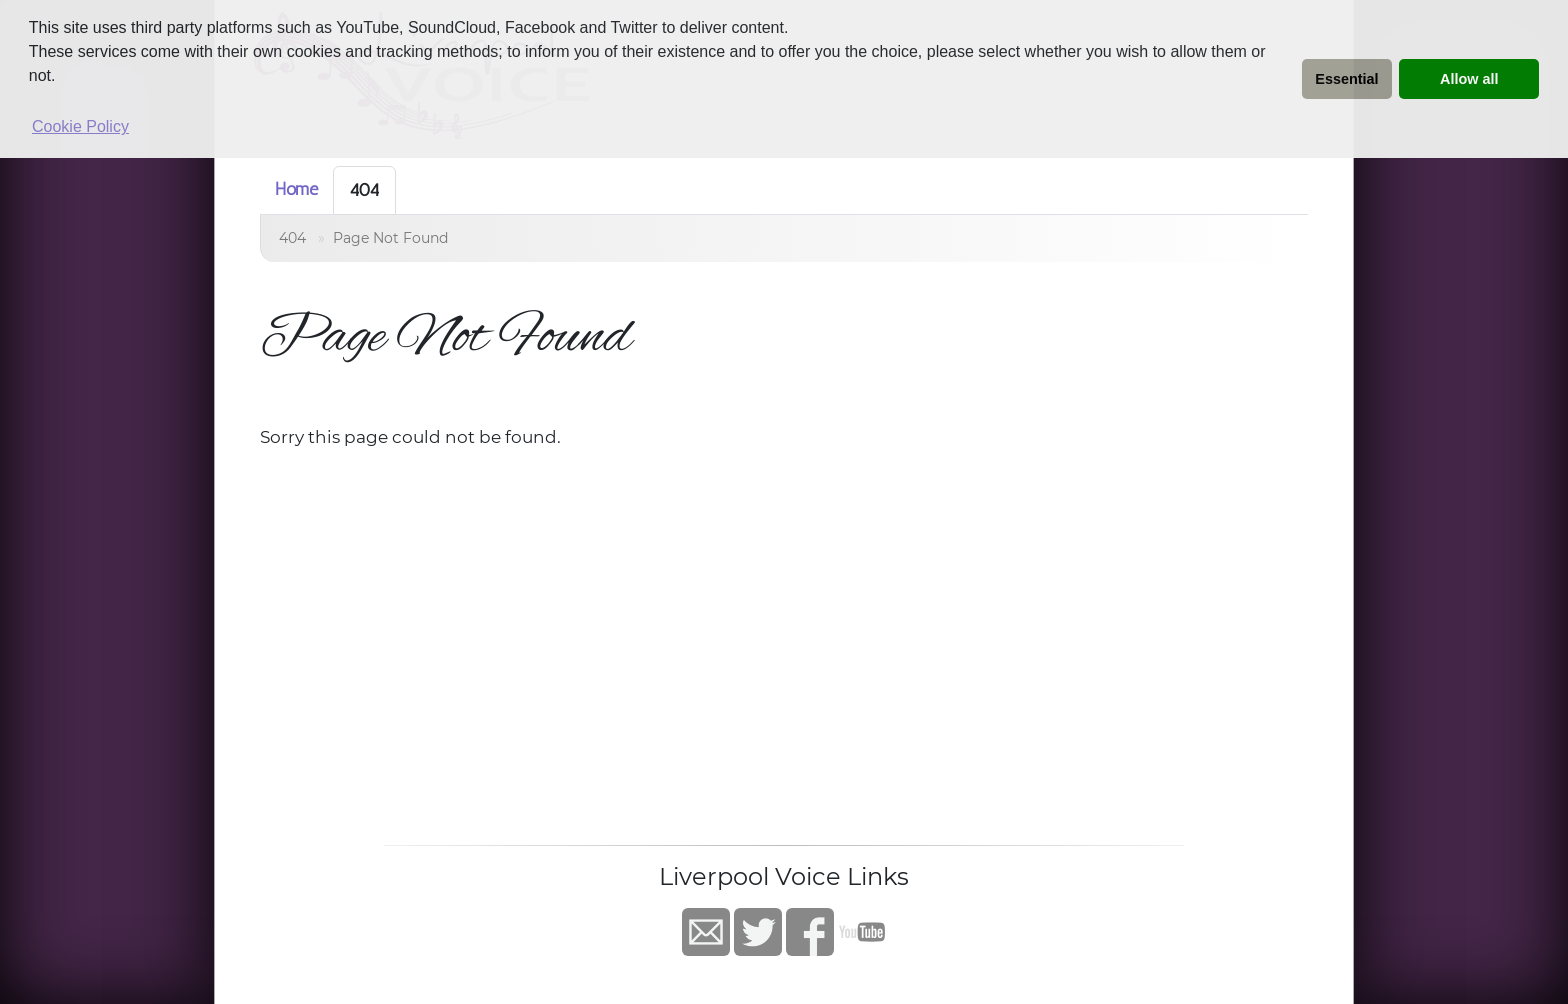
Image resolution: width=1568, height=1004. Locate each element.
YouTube (862, 932)
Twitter (758, 932)
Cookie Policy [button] (80, 126)
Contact (706, 932)
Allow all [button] (1469, 79)
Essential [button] (1346, 79)
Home (296, 189)
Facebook (810, 932)
